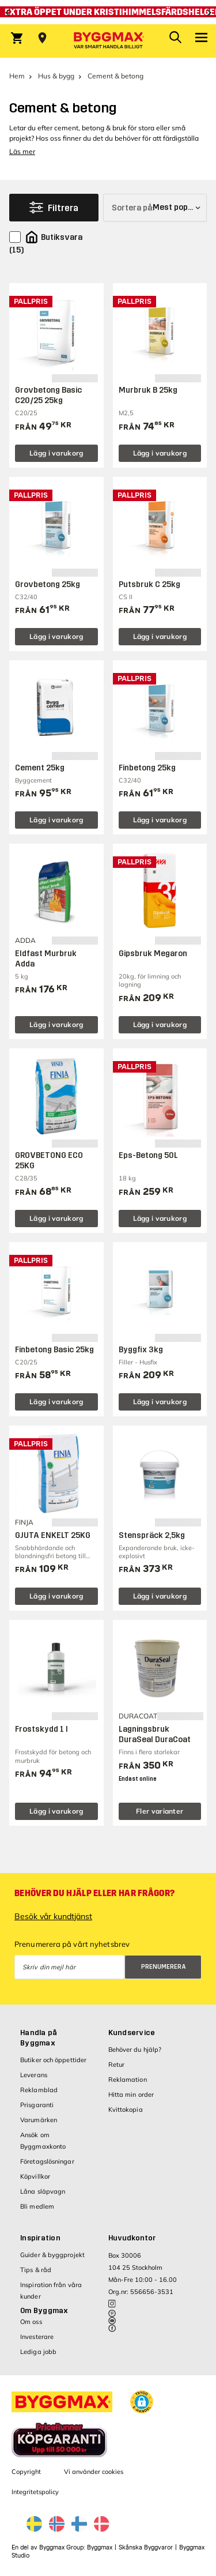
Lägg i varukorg (56, 453)
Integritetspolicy (35, 2492)
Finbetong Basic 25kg (54, 1350)
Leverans (33, 2075)
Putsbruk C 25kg (149, 584)
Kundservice (132, 2032)
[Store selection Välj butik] (42, 38)
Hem (17, 76)
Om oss (31, 2322)
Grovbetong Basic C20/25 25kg (48, 395)
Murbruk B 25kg (148, 390)
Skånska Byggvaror (146, 2547)
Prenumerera (163, 1966)
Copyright (26, 2472)
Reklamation (127, 2079)
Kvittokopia (125, 2109)
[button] (141, 2402)
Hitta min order (131, 2094)
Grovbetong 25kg (47, 584)
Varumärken (38, 2120)
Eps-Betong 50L (148, 1155)
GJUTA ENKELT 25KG (52, 1535)
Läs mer (22, 151)
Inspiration (40, 2238)
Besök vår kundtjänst (53, 1916)
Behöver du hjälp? (135, 2049)
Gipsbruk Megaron (153, 953)
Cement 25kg (40, 768)
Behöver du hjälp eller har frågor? (94, 1893)
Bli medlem (37, 2206)
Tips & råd (35, 2270)
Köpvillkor (35, 2176)
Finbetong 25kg (147, 768)
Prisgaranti (37, 2105)
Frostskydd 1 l (41, 1729)
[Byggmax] (108, 41)
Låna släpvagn (42, 2191)
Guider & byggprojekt (52, 2255)
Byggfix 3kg (141, 1350)
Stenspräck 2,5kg (152, 1535)
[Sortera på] (155, 207)
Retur (116, 2064)
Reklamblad (39, 2090)
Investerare (37, 2337)
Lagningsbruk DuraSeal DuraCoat (155, 1734)
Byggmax (99, 2547)
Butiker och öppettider (53, 2060)
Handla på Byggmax (38, 2038)
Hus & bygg (56, 76)
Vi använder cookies (93, 2472)
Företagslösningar (47, 2161)
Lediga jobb (38, 2352)
